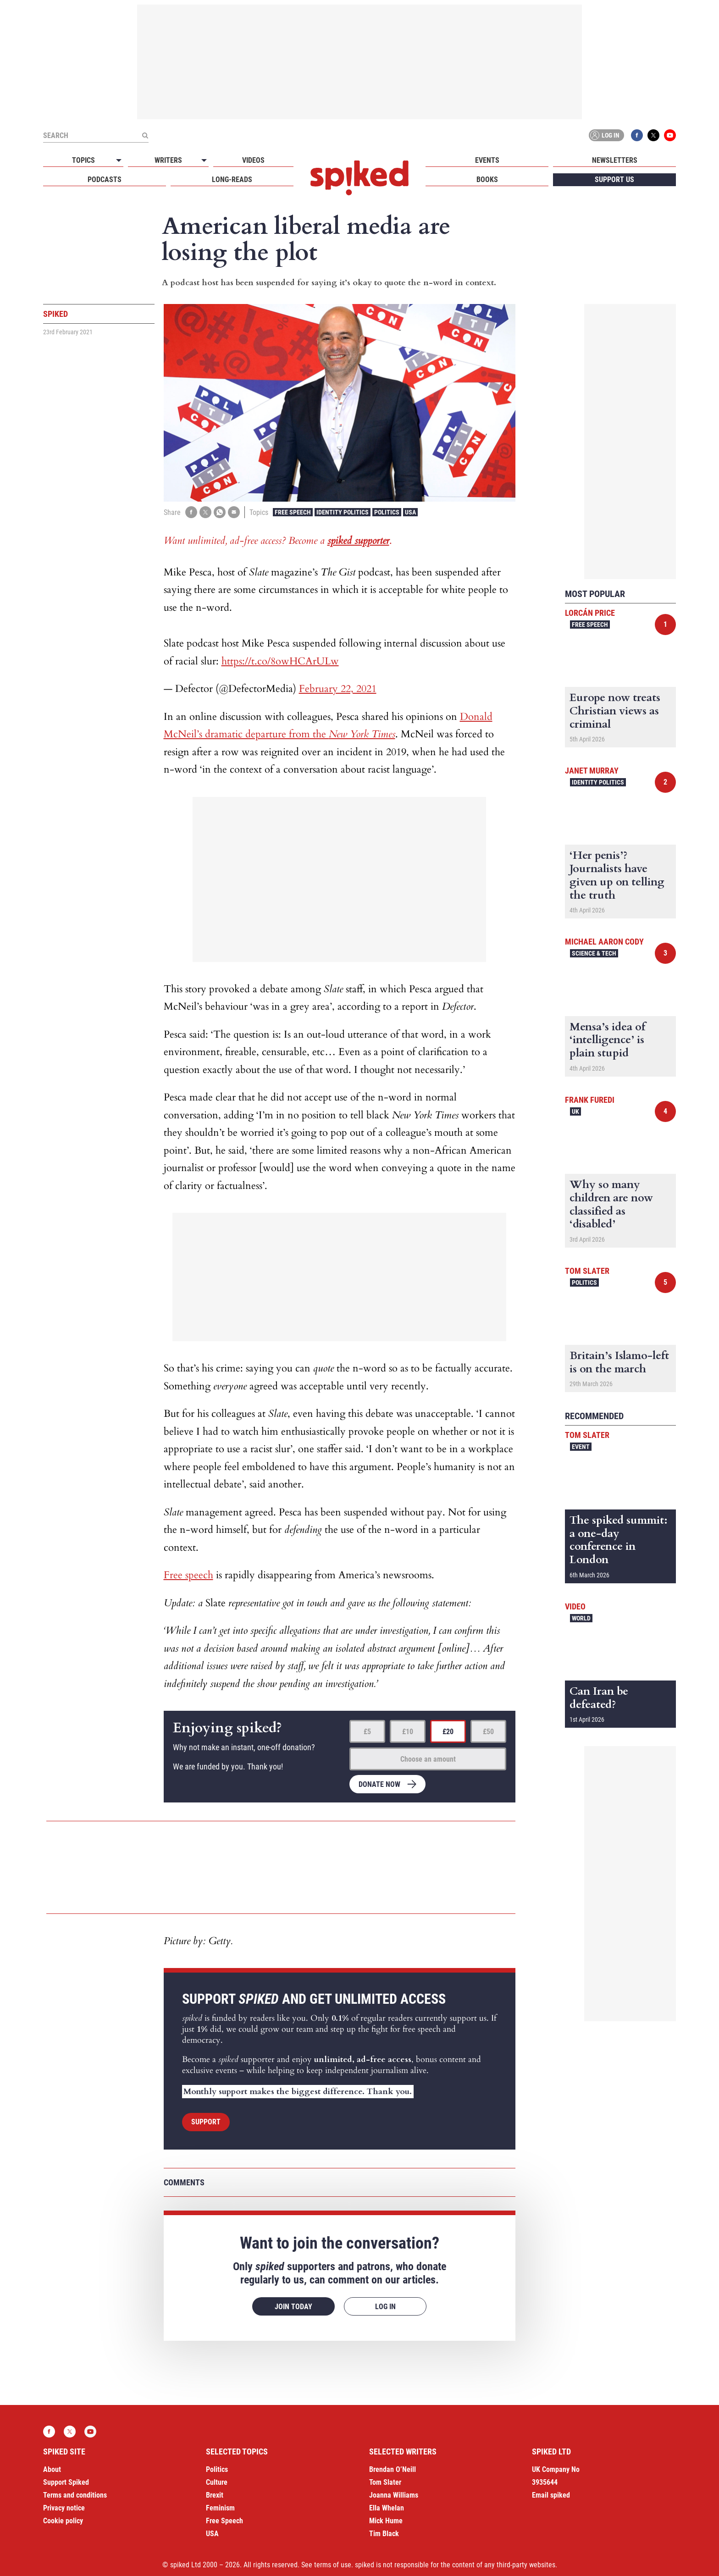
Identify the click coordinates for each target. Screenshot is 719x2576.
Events (487, 160)
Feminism (220, 2508)
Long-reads (232, 179)
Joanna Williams (393, 2495)
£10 (407, 1731)
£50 (488, 1731)
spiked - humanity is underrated (359, 177)
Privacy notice (64, 2508)
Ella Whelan (386, 2508)
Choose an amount (428, 1759)
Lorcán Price (590, 613)
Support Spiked (66, 2482)
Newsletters (614, 160)
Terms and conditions (75, 2495)
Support (206, 2121)
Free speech (188, 1575)
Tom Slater (587, 1271)
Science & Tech (594, 953)
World (581, 1618)
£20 (448, 1731)
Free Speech (293, 512)
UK (575, 1111)
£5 (367, 1731)
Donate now (379, 1784)
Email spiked (551, 2495)
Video (575, 1606)
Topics (83, 160)
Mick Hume (386, 2520)
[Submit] (145, 135)
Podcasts (105, 179)
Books (487, 179)
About (52, 2469)
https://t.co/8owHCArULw (280, 661)
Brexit (214, 2495)
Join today (293, 2306)
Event (581, 1446)
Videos (253, 160)
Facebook (637, 135)
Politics (386, 512)
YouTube (670, 135)
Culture (216, 2482)
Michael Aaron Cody (604, 941)
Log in (604, 135)
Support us (614, 179)
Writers (168, 160)
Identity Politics (342, 512)
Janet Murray (592, 770)
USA (410, 512)
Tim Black (384, 2533)
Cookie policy (63, 2520)
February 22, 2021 (337, 689)
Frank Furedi (589, 1100)
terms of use (332, 2564)
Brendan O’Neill (392, 2469)
